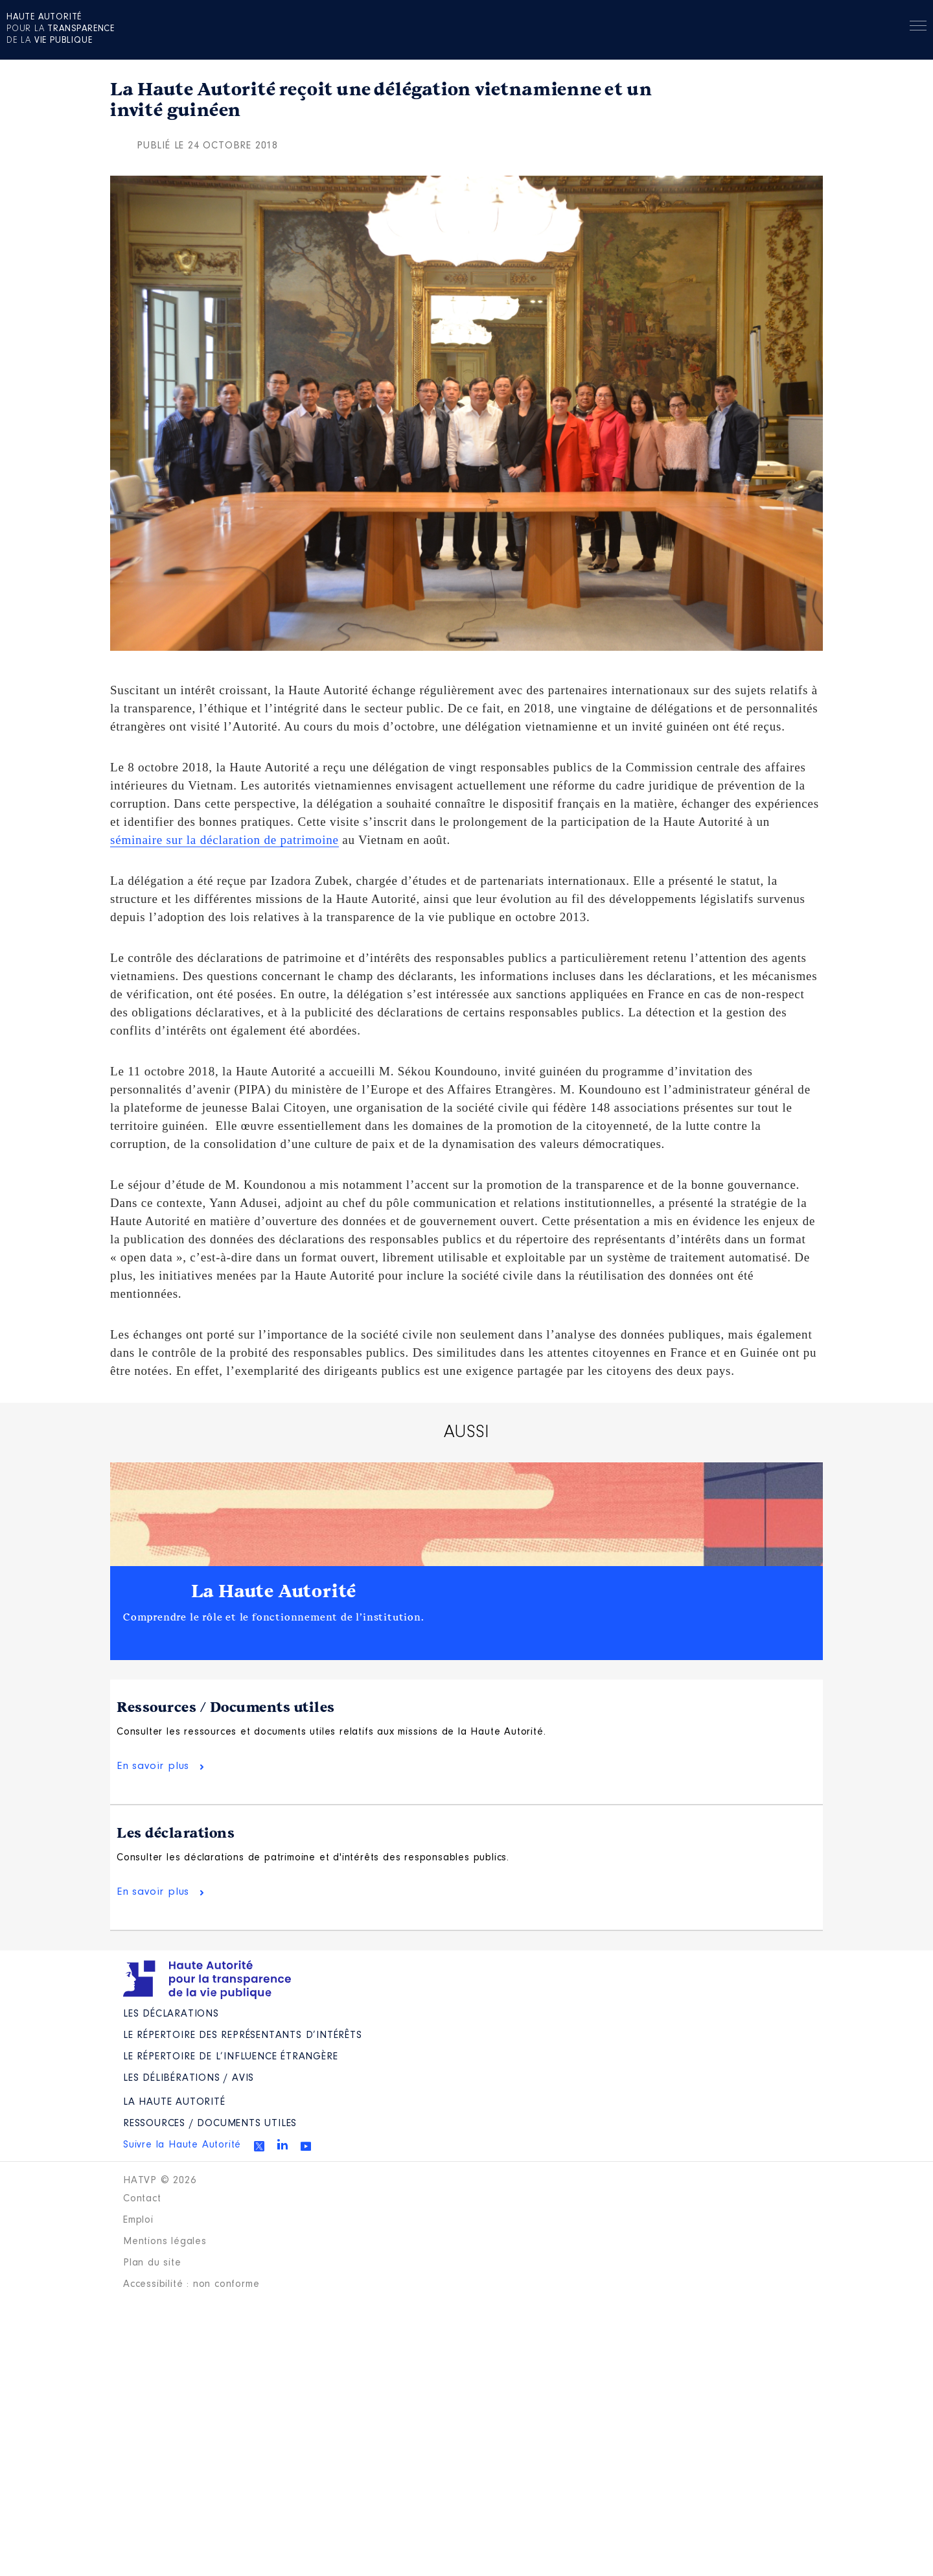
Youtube (306, 2146)
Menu (918, 27)
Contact (142, 2199)
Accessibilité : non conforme (191, 2284)
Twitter (259, 2146)
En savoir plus (153, 1766)
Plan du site (152, 2263)
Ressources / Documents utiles (226, 1707)
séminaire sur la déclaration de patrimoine (224, 840)
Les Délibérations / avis (188, 2078)
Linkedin (282, 2144)
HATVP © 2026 (159, 2180)
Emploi (138, 2220)
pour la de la (60, 29)
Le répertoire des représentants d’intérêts (242, 2035)
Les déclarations (176, 1833)
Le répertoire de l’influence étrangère (230, 2057)
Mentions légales (165, 2241)
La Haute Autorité (274, 1591)
